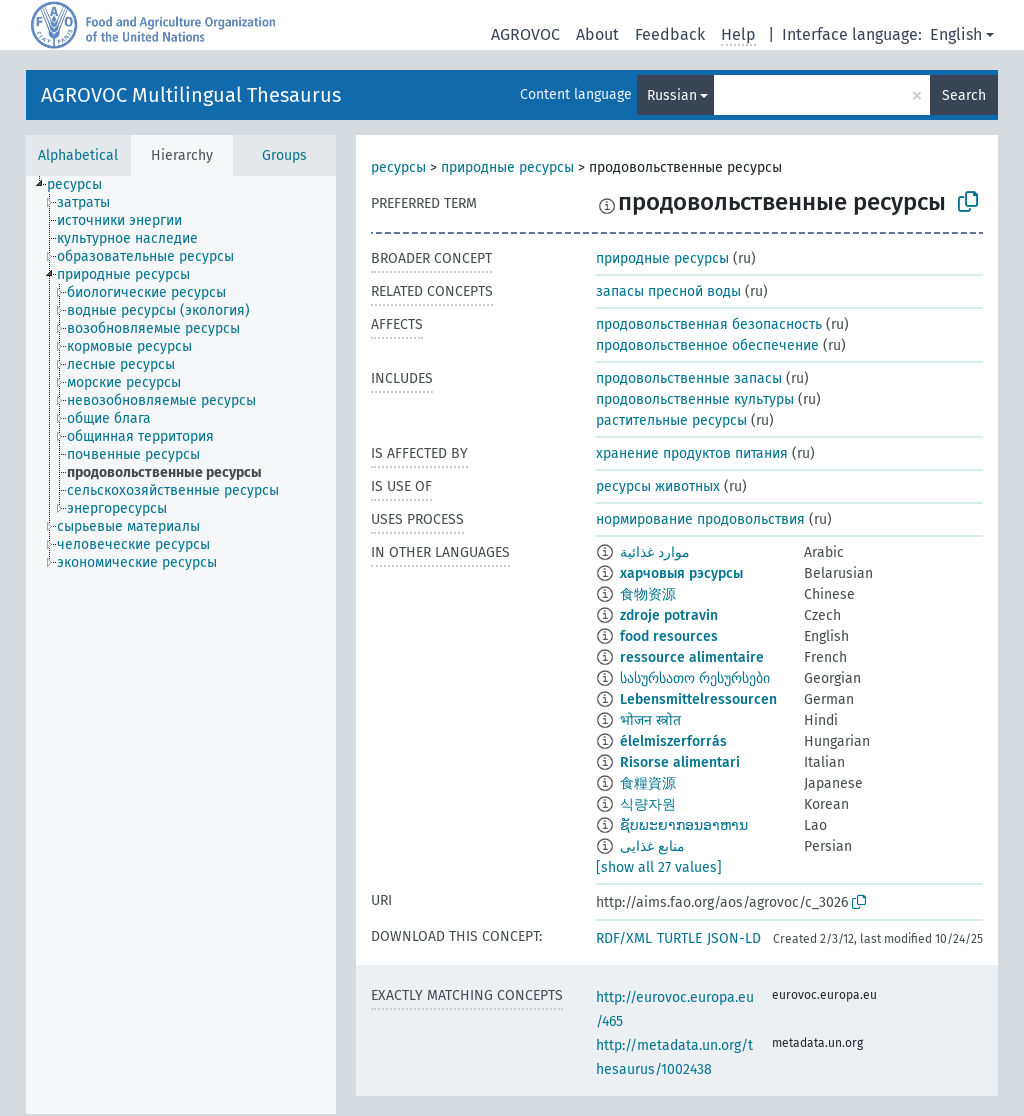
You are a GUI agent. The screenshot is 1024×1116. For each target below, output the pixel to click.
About (597, 34)
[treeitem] (83, 185)
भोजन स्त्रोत (650, 720)
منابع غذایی (652, 846)
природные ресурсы (507, 167)
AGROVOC (525, 34)
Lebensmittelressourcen (698, 699)
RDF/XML (624, 938)
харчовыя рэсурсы (681, 573)
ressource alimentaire (692, 657)
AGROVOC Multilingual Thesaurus (191, 95)
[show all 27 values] (659, 867)
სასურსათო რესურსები (695, 678)
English (956, 34)
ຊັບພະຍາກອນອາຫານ (684, 825)
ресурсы (398, 167)
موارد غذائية (655, 552)
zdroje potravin (669, 615)
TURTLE (679, 938)
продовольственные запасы (689, 378)
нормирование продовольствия (700, 519)
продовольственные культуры (695, 399)
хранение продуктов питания (692, 453)
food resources (669, 636)
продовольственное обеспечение (707, 345)
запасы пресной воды (668, 291)
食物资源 (648, 594)
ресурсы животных (658, 486)
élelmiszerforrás (673, 741)
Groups (284, 155)
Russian (672, 95)
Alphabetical (78, 155)
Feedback (670, 34)
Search (964, 95)
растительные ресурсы (671, 420)
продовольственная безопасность (709, 324)
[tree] (181, 645)
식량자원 (648, 804)
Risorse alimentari (680, 762)
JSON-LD (734, 938)
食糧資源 (648, 783)
